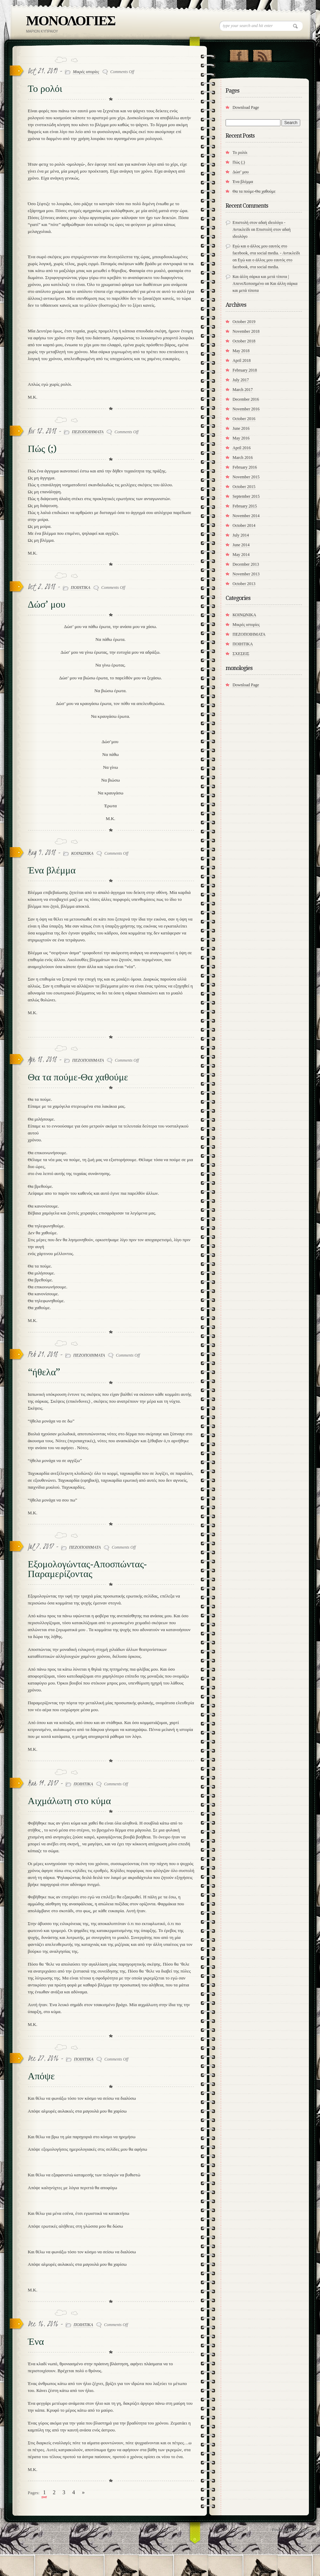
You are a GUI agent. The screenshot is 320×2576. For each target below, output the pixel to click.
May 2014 (241, 554)
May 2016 (241, 438)
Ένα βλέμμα (52, 870)
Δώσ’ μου (46, 604)
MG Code (301, 2529)
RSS (262, 54)
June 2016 (241, 428)
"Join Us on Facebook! (239, 54)
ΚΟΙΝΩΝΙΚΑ (82, 853)
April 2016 (242, 447)
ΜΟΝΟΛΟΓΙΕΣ (70, 20)
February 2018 (245, 370)
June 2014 (241, 544)
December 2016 (246, 399)
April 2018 (242, 360)
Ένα (36, 2341)
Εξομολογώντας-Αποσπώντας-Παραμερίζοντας (87, 1568)
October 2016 (244, 418)
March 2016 (243, 457)
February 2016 (245, 467)
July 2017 (241, 379)
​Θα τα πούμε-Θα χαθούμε (78, 1077)
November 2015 (246, 477)
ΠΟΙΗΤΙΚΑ (80, 587)
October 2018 (244, 341)
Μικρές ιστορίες (86, 71)
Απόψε (41, 2076)
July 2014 (241, 535)
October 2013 (244, 583)
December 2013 (246, 564)
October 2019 (244, 321)
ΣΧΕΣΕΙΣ (241, 653)
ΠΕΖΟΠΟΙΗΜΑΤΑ (87, 431)
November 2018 (246, 331)
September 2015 (246, 496)
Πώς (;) (42, 448)
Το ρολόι (45, 88)
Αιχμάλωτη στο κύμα (69, 1801)
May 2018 (241, 350)
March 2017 (243, 389)
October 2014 (244, 525)
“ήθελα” (44, 1372)
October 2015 (244, 486)
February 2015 (245, 506)
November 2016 (246, 409)
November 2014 (246, 515)
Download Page (246, 107)
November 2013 (246, 574)
